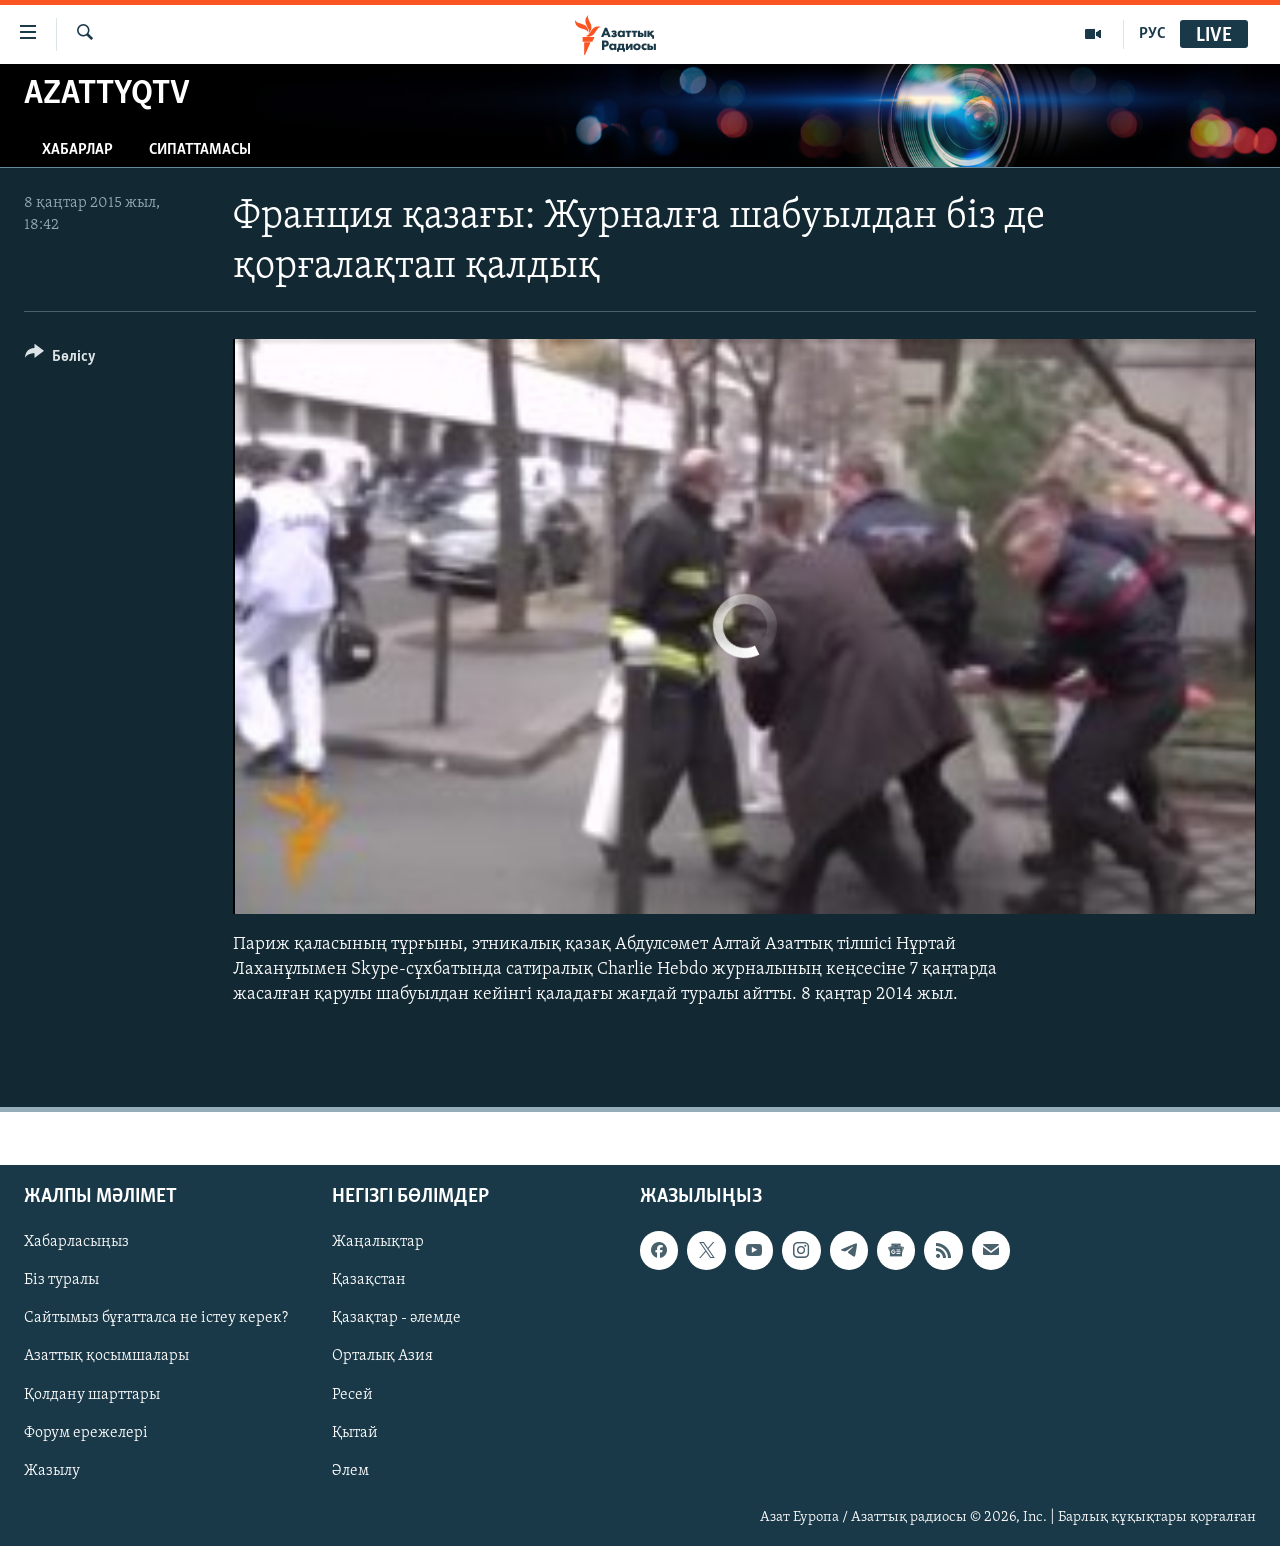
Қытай (355, 1432)
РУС (1152, 34)
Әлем (350, 1470)
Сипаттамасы (200, 150)
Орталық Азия (382, 1356)
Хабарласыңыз (76, 1242)
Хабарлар (77, 150)
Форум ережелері (86, 1432)
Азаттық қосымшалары (106, 1356)
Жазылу (52, 1470)
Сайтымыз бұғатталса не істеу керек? (156, 1318)
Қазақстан (369, 1280)
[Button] (60, 359)
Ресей (352, 1394)
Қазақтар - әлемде (396, 1318)
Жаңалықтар (378, 1242)
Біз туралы (61, 1280)
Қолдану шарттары (92, 1394)
